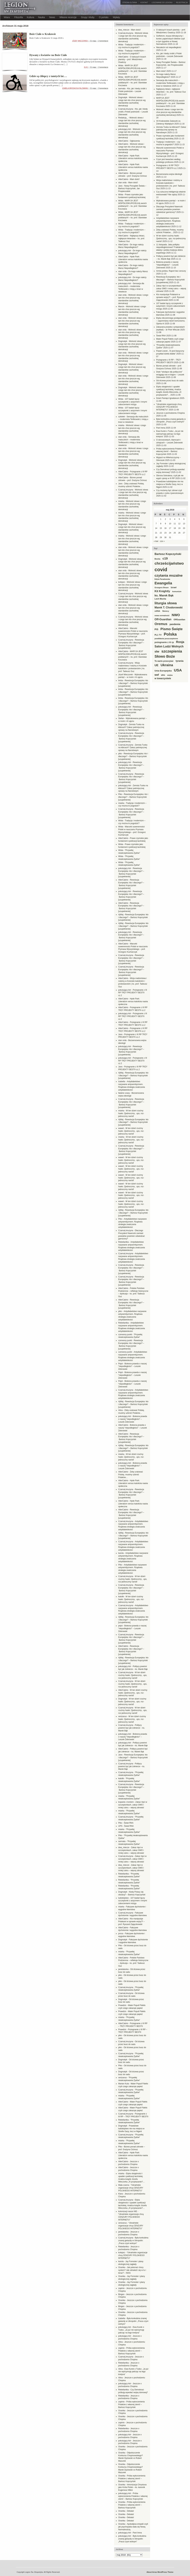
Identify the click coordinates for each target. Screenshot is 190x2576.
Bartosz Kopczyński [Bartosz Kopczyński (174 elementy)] (168, 554)
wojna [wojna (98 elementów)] (170, 675)
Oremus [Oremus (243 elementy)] (161, 624)
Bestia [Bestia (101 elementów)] (157, 559)
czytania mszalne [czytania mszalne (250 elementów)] (169, 575)
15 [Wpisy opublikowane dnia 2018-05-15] (161, 528)
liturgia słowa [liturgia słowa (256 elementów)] (166, 603)
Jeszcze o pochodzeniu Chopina (170, 413)
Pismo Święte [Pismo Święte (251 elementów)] (171, 629)
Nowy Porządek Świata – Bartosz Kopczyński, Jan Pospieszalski (132, 189)
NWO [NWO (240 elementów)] (176, 615)
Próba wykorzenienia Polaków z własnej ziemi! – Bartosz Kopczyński (170, 451)
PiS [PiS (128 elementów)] (156, 629)
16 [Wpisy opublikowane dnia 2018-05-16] (165, 528)
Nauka (41, 17)
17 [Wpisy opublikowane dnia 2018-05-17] (170, 528)
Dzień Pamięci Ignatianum (167, 398)
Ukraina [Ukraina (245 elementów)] (167, 665)
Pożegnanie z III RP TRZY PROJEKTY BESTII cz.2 (132, 993)
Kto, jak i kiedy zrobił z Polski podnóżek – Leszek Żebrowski (132, 91)
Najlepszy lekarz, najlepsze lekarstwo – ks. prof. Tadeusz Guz (131, 238)
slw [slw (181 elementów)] (157, 651)
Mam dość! (161, 71)
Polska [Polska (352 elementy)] (170, 634)
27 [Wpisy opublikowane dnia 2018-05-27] (184, 533)
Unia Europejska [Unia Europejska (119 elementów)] (163, 670)
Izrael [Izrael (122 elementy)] (174, 587)
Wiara (7, 17)
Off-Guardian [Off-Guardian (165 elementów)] (163, 619)
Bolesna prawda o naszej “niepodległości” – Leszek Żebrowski (167, 265)
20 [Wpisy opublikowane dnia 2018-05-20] (184, 528)
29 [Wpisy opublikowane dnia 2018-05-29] (161, 537)
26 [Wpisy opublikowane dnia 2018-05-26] (179, 533)
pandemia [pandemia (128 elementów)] (175, 624)
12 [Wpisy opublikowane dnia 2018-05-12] (179, 523)
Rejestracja (182, 2)
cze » (162, 541)
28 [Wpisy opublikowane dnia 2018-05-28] (156, 537)
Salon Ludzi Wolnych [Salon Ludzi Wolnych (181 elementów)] (169, 646)
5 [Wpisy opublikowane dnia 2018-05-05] (179, 519)
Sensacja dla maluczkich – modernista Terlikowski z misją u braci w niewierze (170, 83)
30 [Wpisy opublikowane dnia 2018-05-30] (165, 537)
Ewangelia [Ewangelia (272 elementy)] (163, 583)
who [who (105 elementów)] (163, 675)
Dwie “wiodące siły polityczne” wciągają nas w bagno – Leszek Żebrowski (170, 375)
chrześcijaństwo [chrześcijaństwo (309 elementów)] (169, 563)
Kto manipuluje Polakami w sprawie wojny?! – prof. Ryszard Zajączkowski (170, 297)
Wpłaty (116, 17)
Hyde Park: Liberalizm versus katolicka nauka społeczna (133, 158)
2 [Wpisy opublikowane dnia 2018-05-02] (165, 519)
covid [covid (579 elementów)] (161, 569)
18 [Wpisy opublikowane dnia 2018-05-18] (175, 528)
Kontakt (144, 2)
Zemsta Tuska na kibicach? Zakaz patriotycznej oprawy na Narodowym (171, 130)
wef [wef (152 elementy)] (157, 674)
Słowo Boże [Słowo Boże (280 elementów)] (165, 656)
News (52, 17)
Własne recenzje (68, 17)
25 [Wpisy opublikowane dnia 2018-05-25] (175, 533)
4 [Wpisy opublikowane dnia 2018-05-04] (174, 519)
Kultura (30, 17)
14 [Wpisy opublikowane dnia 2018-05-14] (156, 528)
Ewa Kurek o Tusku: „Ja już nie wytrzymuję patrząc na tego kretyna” (169, 434)
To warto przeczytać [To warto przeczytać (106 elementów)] (164, 661)
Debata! (130, 2511)
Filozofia (18, 17)
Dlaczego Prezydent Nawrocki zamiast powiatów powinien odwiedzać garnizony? (169, 209)
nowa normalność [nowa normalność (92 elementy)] (162, 615)
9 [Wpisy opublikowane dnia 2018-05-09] (165, 523)
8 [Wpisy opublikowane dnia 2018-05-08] (160, 523)
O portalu (104, 17)
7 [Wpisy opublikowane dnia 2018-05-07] (156, 523)
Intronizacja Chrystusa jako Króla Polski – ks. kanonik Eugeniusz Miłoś (132, 2487)
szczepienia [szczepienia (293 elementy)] (171, 651)
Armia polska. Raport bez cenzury (171, 271)
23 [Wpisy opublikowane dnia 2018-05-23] (165, 533)
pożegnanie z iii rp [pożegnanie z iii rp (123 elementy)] (164, 642)
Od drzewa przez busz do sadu (169, 380)
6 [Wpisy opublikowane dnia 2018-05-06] (184, 519)
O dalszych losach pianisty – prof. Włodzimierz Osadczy (132, 60)
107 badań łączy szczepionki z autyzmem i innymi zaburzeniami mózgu (170, 306)
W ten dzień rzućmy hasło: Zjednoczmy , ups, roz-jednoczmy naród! (171, 238)
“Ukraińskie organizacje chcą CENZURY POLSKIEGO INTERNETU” (168, 407)
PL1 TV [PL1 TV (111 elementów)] (158, 635)
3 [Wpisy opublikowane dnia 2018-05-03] (170, 519)
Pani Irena (160, 428)
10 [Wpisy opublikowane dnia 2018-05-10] (170, 523)
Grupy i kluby (88, 17)
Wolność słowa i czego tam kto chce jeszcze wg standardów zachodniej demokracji (169, 112)
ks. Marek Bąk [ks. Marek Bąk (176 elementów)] (164, 595)
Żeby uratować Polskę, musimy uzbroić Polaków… (130, 1475)
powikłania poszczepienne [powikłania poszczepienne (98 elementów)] (166, 639)
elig (86, 67)
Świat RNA (161, 335)
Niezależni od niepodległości (168, 47)
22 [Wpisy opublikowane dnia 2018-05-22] (161, 533)
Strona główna (129, 2)
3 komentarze (103, 88)
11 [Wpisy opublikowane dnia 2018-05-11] (175, 523)
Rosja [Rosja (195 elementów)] (180, 642)
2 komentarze (103, 41)
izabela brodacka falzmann (75, 88)
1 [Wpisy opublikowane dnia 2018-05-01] (160, 519)
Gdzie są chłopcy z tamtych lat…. (48, 76)
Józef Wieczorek (80, 41)
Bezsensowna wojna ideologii (169, 174)
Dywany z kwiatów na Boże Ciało (48, 55)
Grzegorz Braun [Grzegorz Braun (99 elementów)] (162, 587)
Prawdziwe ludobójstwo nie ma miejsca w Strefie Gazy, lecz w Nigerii (169, 484)
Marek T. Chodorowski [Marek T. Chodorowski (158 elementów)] (169, 607)
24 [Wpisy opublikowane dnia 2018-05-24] (170, 533)
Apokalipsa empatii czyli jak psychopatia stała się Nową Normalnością (133, 2527)
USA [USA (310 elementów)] (178, 670)
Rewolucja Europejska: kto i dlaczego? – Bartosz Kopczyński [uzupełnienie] (170, 280)
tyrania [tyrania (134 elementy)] (179, 661)
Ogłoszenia (135, 141)
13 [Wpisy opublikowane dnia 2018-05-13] (184, 523)
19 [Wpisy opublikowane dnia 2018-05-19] (179, 528)
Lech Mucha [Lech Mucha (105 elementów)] (160, 599)
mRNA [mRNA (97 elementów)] (157, 611)
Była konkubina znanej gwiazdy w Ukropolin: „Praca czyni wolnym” (133, 2240)
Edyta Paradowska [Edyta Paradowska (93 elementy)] (162, 579)
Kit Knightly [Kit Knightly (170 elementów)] (162, 591)
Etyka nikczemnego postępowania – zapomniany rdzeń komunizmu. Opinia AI (171, 321)
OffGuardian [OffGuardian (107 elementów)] (179, 619)
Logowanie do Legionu (162, 2)
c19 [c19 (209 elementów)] (165, 558)
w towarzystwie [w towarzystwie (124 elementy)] (163, 678)
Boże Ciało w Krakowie (42, 34)
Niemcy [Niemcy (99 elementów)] (165, 611)
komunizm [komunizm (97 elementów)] (176, 591)
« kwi (156, 541)
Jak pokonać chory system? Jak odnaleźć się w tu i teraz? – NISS (132, 2270)
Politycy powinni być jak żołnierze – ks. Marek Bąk (131, 1728)
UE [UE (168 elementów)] (156, 665)
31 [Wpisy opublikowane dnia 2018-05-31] (170, 537)
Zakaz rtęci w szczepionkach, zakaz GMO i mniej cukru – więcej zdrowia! (171, 289)
